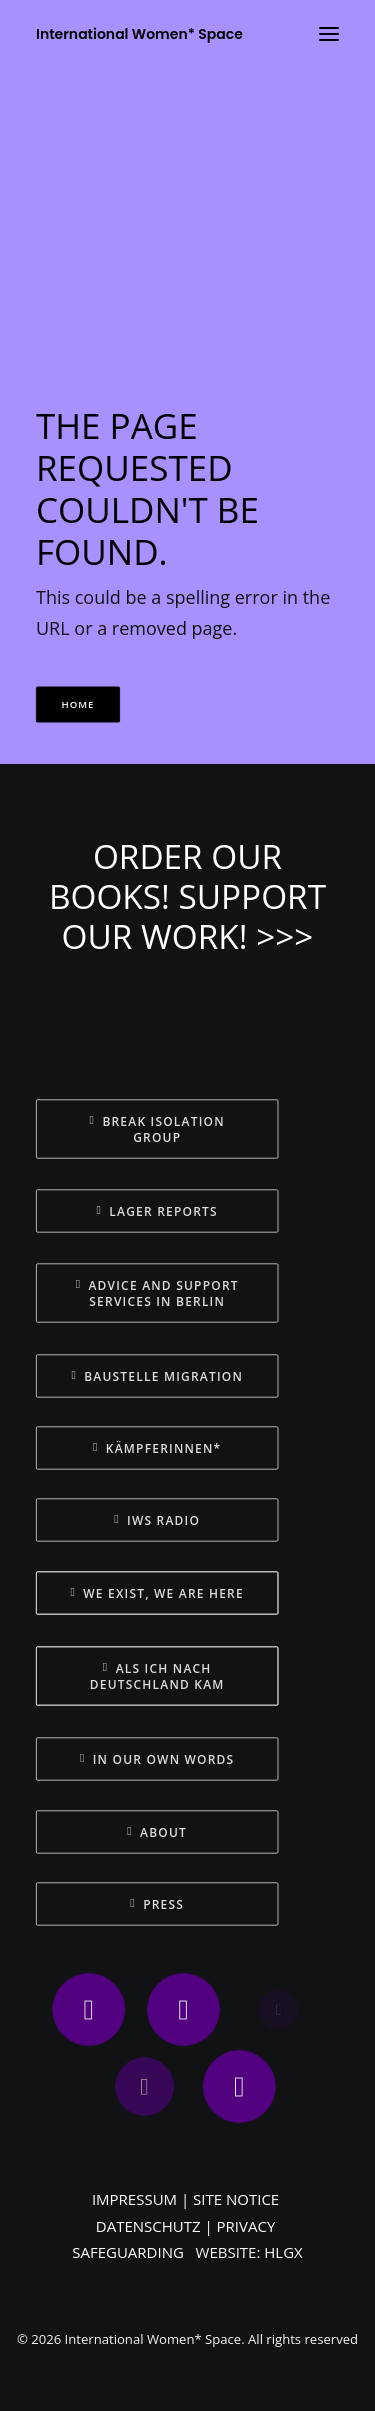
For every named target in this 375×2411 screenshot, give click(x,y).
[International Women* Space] (139, 34)
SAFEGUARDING (128, 2252)
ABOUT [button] (157, 1832)
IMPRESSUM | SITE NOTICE (185, 2199)
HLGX (283, 2252)
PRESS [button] (157, 1904)
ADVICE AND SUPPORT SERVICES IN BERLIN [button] (159, 1293)
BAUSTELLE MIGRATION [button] (157, 1376)
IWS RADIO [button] (157, 1520)
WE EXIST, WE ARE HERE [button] (157, 1593)
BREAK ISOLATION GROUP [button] (160, 1129)
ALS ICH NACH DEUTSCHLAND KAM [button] (157, 1676)
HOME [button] (78, 705)
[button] (89, 2009)
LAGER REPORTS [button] (157, 1211)
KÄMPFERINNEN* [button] (157, 1448)
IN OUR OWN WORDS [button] (157, 1759)
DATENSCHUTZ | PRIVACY (186, 2226)
